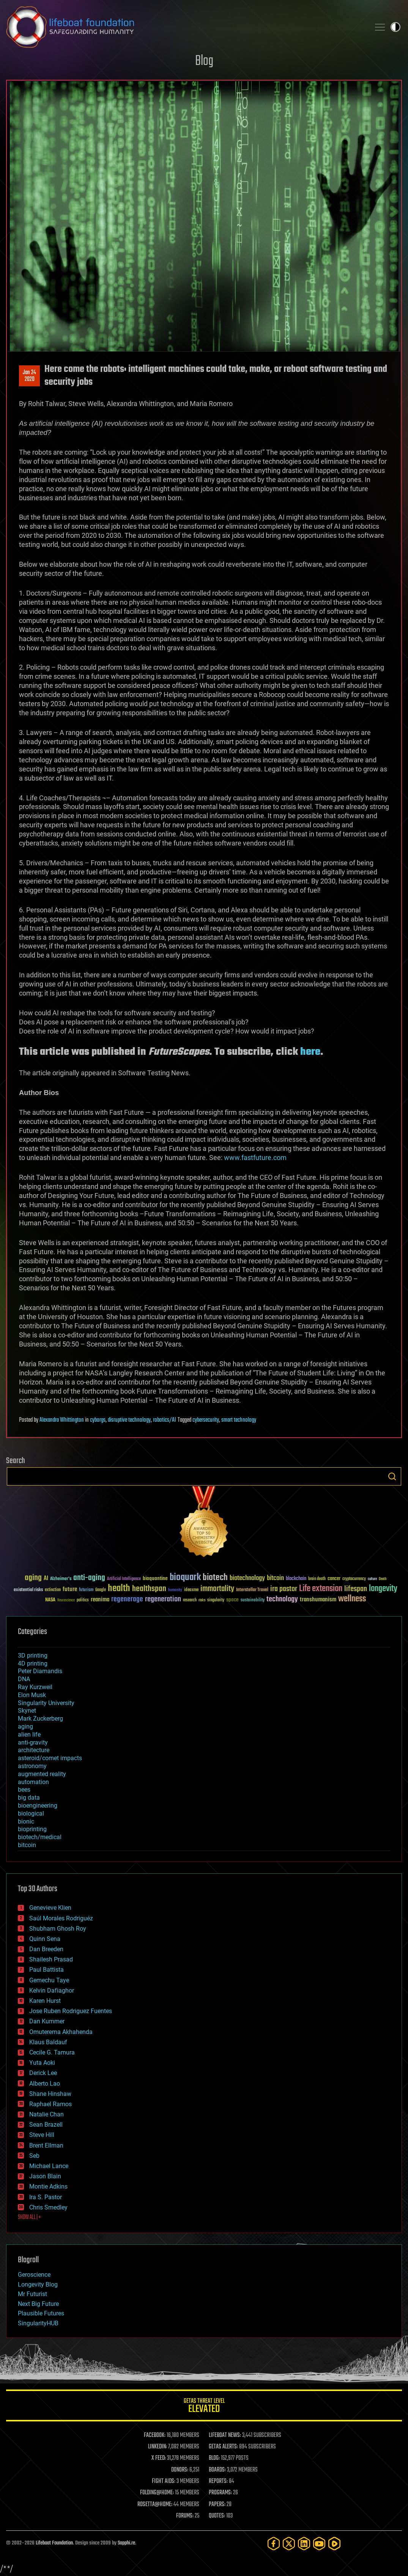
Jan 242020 (29, 376)
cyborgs (98, 1420)
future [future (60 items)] (70, 1589)
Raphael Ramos (50, 2104)
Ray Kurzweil (35, 1687)
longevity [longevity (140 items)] (383, 1589)
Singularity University (46, 1703)
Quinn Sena (44, 1938)
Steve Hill (41, 2134)
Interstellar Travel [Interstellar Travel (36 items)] (252, 1590)
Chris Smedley (48, 2207)
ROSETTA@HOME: (154, 2505)
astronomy (32, 1766)
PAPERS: (217, 2505)
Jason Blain (45, 2176)
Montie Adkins (48, 2186)
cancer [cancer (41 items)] (334, 1579)
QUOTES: (217, 2516)
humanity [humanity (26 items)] (175, 1590)
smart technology (238, 1420)
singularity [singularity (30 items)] (215, 1600)
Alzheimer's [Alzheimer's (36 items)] (60, 1579)
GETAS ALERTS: (223, 2447)
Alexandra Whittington (61, 1420)
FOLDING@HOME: (157, 2493)
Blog (204, 61)
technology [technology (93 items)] (282, 1599)
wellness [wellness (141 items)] (352, 1599)
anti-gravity (33, 1742)
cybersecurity (205, 1420)
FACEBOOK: (154, 2435)
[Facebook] (274, 2543)
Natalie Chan (46, 2114)
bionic (26, 1821)
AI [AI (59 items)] (46, 1578)
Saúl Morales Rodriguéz (61, 1918)
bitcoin (27, 1845)
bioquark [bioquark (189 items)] (185, 1577)
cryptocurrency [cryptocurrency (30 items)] (354, 1579)
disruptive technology (129, 1420)
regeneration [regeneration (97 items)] (163, 1599)
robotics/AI (164, 1420)
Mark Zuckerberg (40, 1718)
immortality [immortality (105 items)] (217, 1588)
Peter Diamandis (40, 1671)
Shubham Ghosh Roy (57, 1928)
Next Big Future (38, 2303)
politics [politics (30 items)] (83, 1600)
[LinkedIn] (304, 2543)
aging (25, 1726)
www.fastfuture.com (255, 1158)
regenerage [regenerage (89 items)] (127, 1599)
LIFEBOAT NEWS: (225, 2435)
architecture (33, 1750)
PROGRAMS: (220, 2493)
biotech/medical (39, 1837)
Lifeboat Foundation (54, 2543)
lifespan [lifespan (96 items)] (355, 1589)
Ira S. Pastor (45, 2197)
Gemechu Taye (49, 1980)
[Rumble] (334, 2543)
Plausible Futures (41, 2313)
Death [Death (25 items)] (382, 1579)
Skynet (27, 1710)
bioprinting (32, 1829)
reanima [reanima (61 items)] (100, 1599)
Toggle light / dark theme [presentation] (395, 27)
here (310, 1052)
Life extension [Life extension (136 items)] (320, 1589)
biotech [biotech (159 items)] (215, 1577)
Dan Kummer (47, 2021)
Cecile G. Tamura (52, 2052)
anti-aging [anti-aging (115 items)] (89, 1578)
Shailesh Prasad (51, 1959)
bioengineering (37, 1805)
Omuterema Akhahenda (61, 2032)
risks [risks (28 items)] (201, 1600)
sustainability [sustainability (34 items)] (253, 1600)
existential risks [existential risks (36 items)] (28, 1590)
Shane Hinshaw (50, 2093)
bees (24, 1789)
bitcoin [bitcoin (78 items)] (275, 1578)
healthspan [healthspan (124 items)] (149, 1589)
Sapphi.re (126, 2543)
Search (392, 1476)
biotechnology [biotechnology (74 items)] (247, 1578)
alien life (29, 1734)
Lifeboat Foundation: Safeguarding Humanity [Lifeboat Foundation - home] (185, 27)
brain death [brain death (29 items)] (317, 1579)
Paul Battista (46, 1969)
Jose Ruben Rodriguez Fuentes (70, 2011)
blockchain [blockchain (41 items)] (296, 1579)
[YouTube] (319, 2543)
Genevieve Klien (50, 1907)
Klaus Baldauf (48, 2042)
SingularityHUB (38, 2323)
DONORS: (179, 2470)
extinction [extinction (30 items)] (53, 1590)
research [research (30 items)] (190, 1600)
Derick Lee (43, 2073)
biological (31, 1813)
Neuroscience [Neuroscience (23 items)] (66, 1601)
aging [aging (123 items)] (33, 1578)
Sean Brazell (46, 2124)
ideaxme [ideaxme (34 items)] (191, 1590)
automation (33, 1782)
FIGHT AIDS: (163, 2481)
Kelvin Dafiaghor (51, 1990)
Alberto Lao (44, 2083)
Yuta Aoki (42, 2062)
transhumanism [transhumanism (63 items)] (318, 1599)
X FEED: (158, 2458)
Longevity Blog (38, 2284)
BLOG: (214, 2458)
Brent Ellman (46, 2145)
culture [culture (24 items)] (372, 1579)
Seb (34, 2155)
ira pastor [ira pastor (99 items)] (283, 1589)
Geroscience (34, 2274)
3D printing (32, 1655)
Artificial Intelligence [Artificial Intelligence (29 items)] (124, 1579)
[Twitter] (289, 2543)
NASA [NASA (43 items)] (50, 1600)
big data (29, 1797)
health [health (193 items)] (119, 1588)
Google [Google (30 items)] (100, 1590)
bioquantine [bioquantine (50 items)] (155, 1578)
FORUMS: (185, 2516)
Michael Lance (48, 2166)
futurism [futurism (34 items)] (86, 1590)
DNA (24, 1679)
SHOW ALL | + (29, 2217)
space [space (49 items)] (232, 1599)
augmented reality (42, 1774)
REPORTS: (218, 2481)
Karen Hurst (45, 2000)
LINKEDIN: (157, 2447)
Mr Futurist (32, 2294)
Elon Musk (32, 1695)
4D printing (32, 1663)
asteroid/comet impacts (50, 1758)
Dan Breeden (46, 1949)
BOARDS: (217, 2470)
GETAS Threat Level (204, 2406)
